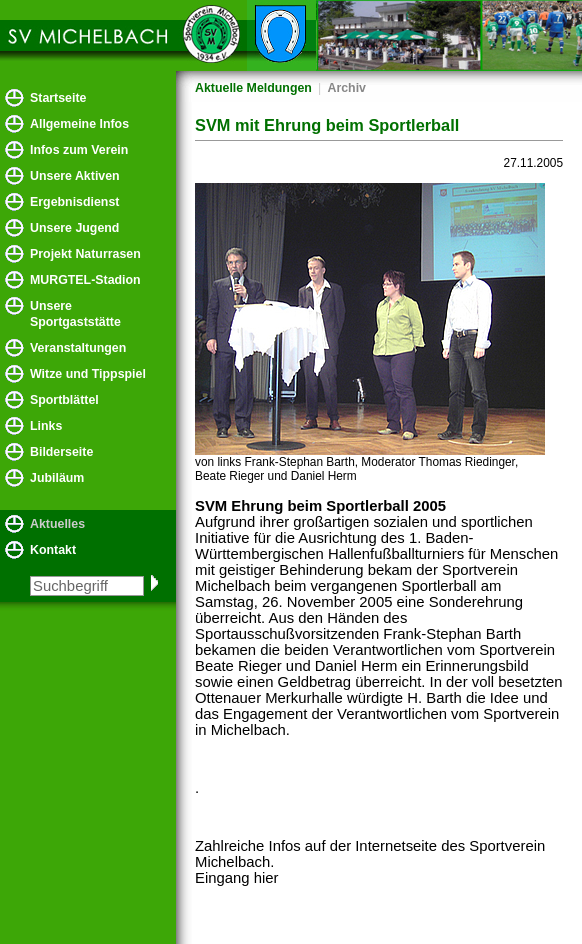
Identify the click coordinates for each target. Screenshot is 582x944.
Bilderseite (61, 452)
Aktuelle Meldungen (253, 88)
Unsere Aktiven (75, 176)
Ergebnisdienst (74, 202)
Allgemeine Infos (79, 124)
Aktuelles (57, 524)
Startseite (58, 98)
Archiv (346, 88)
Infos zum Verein (79, 150)
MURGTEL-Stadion (85, 280)
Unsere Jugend (74, 228)
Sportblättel (64, 400)
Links (46, 426)
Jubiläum (57, 478)
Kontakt (53, 550)
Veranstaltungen (78, 348)
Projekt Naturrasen (85, 254)
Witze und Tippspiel (88, 374)
